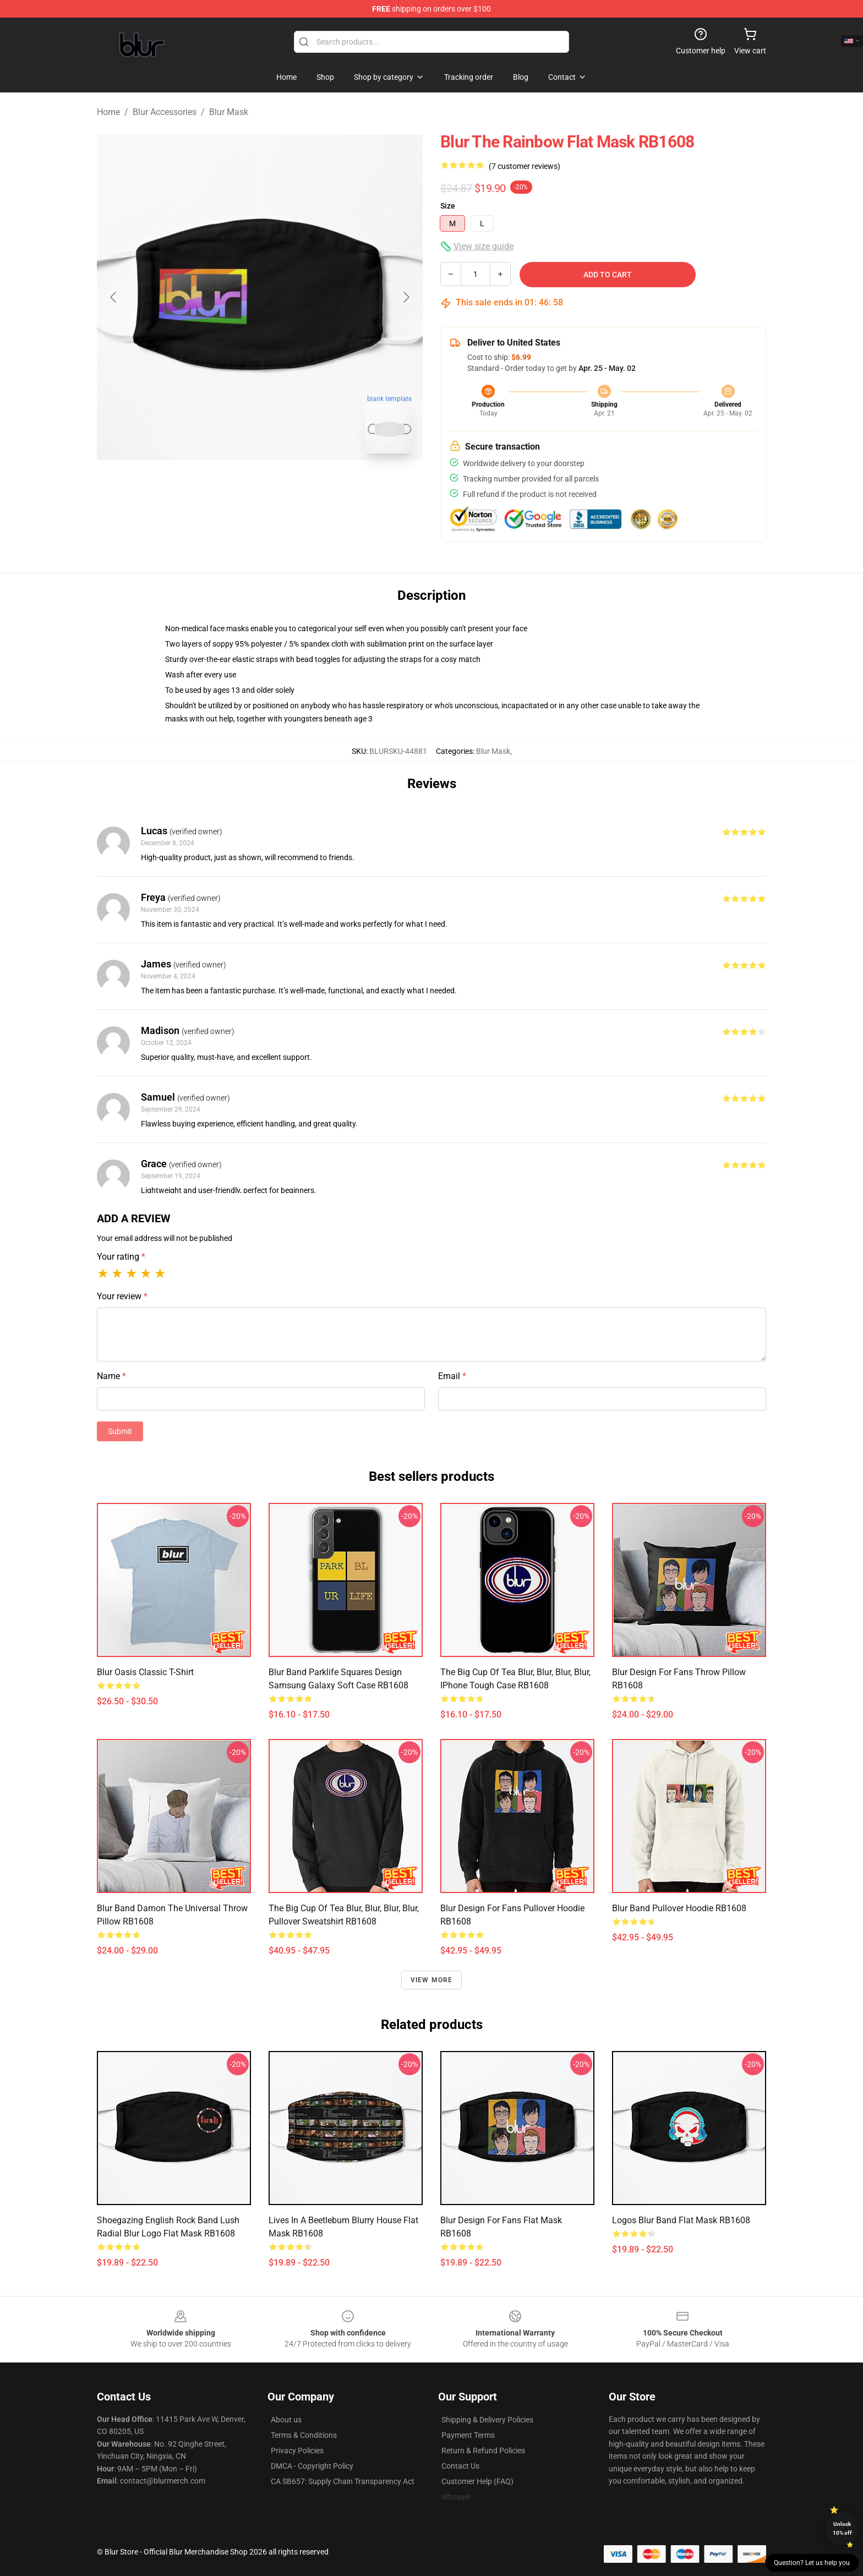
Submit (120, 1431)
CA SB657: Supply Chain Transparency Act (342, 2481)
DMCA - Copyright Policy (312, 2466)
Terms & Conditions (304, 2435)
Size (447, 205)
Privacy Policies (297, 2450)
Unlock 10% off (842, 2528)
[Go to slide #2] (288, 486)
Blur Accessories (164, 112)
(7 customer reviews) (524, 166)
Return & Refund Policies (483, 2450)
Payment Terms (468, 2435)
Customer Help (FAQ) (477, 2481)
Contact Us (460, 2466)
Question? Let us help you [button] (812, 2563)
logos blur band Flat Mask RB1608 (681, 2220)
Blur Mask (228, 112)
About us (286, 2419)
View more (432, 1980)
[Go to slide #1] (231, 486)
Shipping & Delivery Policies (487, 2419)
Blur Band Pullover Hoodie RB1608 (679, 1908)
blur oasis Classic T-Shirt (145, 1672)
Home (108, 112)
